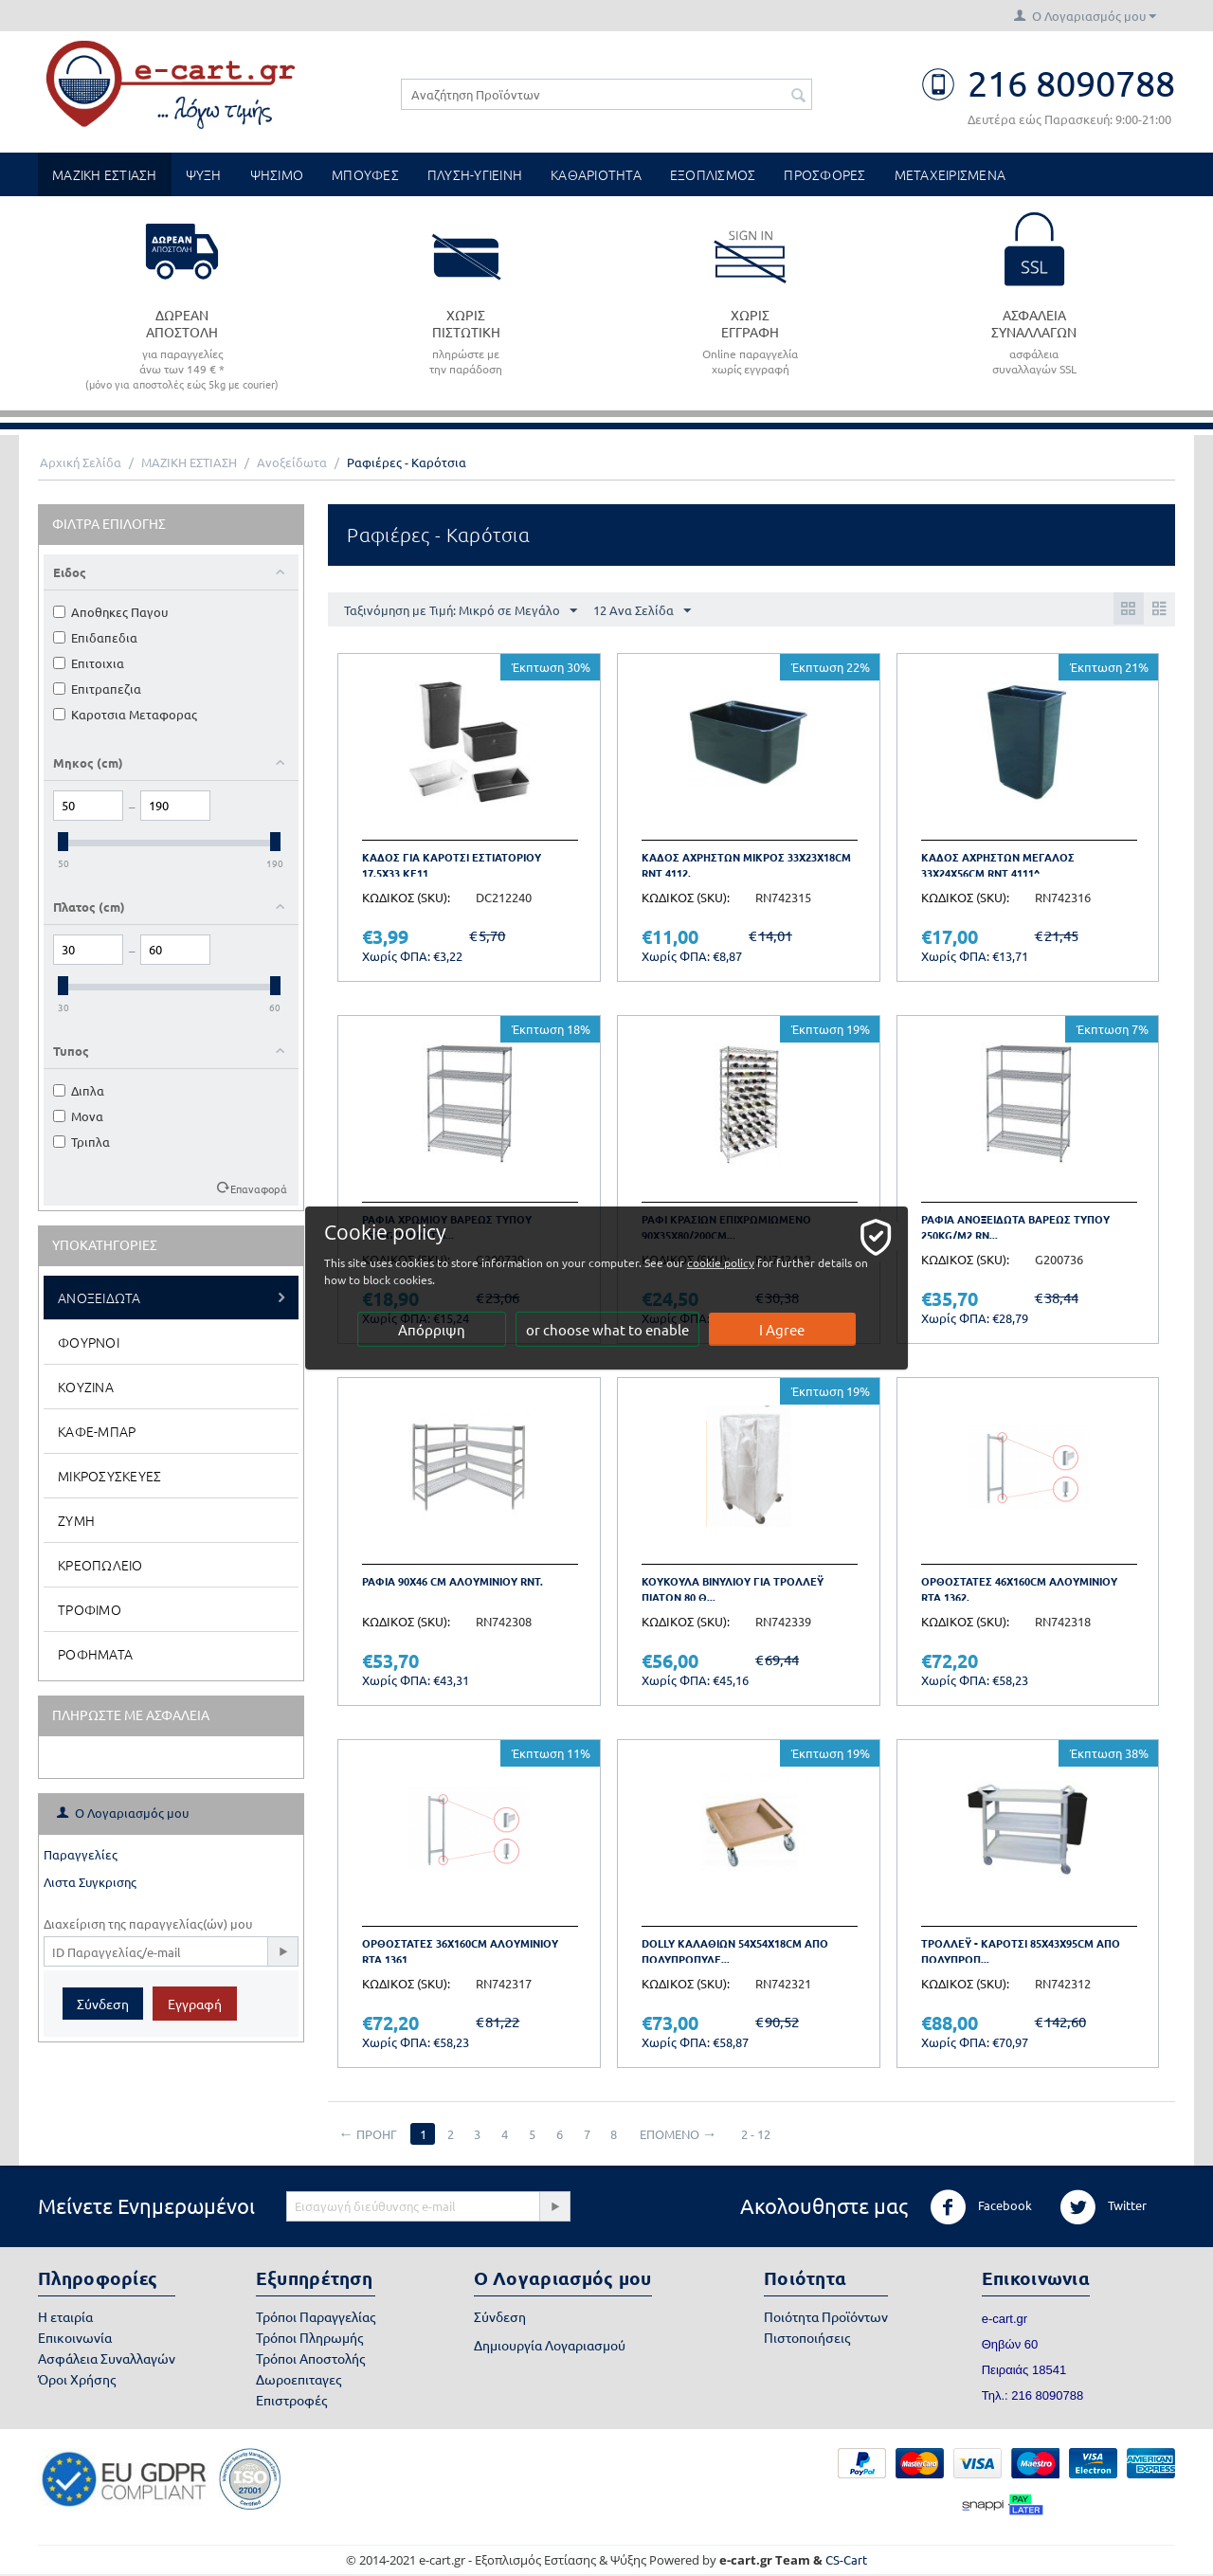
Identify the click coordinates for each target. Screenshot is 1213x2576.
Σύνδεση (103, 2003)
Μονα (78, 1116)
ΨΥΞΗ (204, 174)
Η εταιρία (65, 2316)
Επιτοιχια (88, 663)
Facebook (981, 2207)
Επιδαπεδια (95, 637)
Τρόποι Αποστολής (310, 2358)
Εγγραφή (195, 2003)
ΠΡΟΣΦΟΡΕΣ (824, 174)
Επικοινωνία (75, 2337)
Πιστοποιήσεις (807, 2337)
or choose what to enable (607, 1329)
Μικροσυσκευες (109, 1475)
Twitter (1103, 2207)
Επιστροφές (291, 2399)
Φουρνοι (88, 1342)
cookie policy (728, 1262)
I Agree (783, 1329)
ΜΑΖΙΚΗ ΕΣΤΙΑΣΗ (104, 174)
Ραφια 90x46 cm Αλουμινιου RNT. (452, 1580)
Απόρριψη (431, 1329)
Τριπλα (81, 1142)
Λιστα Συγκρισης (90, 1882)
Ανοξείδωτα (292, 462)
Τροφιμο (89, 1609)
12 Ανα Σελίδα (642, 611)
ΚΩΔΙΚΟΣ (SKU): (406, 897)
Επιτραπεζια (97, 688)
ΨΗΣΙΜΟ (277, 174)
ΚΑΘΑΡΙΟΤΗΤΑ (596, 174)
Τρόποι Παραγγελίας (315, 2316)
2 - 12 (756, 2134)
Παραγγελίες (81, 1854)
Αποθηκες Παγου (110, 612)
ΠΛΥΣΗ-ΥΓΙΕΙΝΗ (474, 174)
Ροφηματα (95, 1653)
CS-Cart (846, 2559)
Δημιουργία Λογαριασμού (549, 2344)
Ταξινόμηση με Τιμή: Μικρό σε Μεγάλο (460, 611)
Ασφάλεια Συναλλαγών (106, 2358)
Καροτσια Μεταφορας (125, 714)
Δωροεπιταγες (298, 2378)
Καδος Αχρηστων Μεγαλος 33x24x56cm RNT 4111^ (998, 864)
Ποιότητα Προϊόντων (826, 2316)
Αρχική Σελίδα (80, 462)
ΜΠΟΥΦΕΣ (365, 174)
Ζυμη (76, 1520)
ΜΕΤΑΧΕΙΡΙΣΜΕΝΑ (950, 174)
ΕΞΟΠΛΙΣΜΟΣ (713, 174)
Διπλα (78, 1090)
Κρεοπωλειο (100, 1564)
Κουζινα (86, 1386)
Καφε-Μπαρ (97, 1431)
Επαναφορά (258, 1188)
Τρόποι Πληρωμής (309, 2337)
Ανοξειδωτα (99, 1297)
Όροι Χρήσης (77, 2378)
